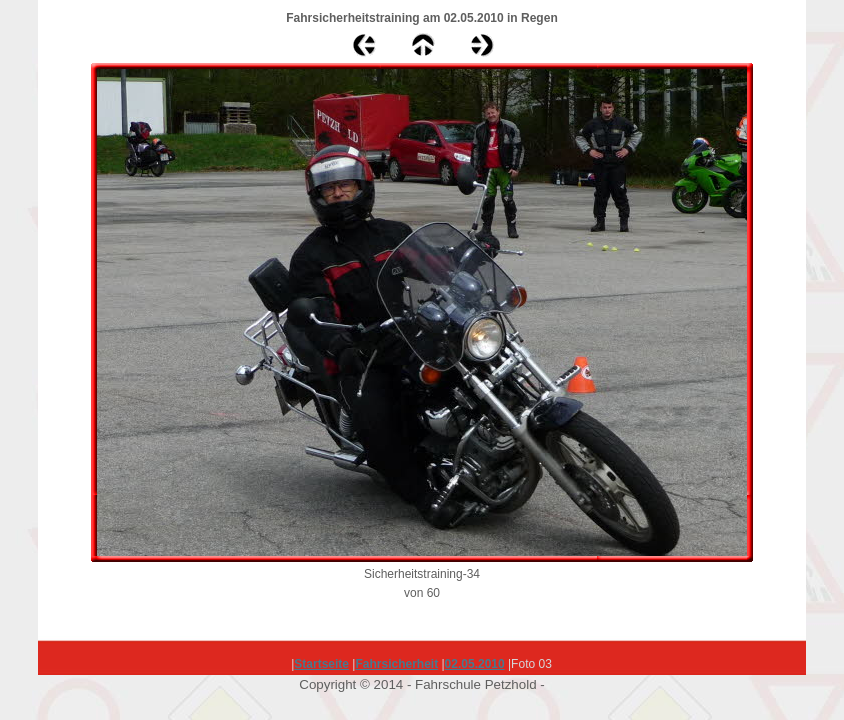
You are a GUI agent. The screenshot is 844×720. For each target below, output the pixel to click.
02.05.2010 (475, 664)
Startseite (321, 664)
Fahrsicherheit (396, 664)
